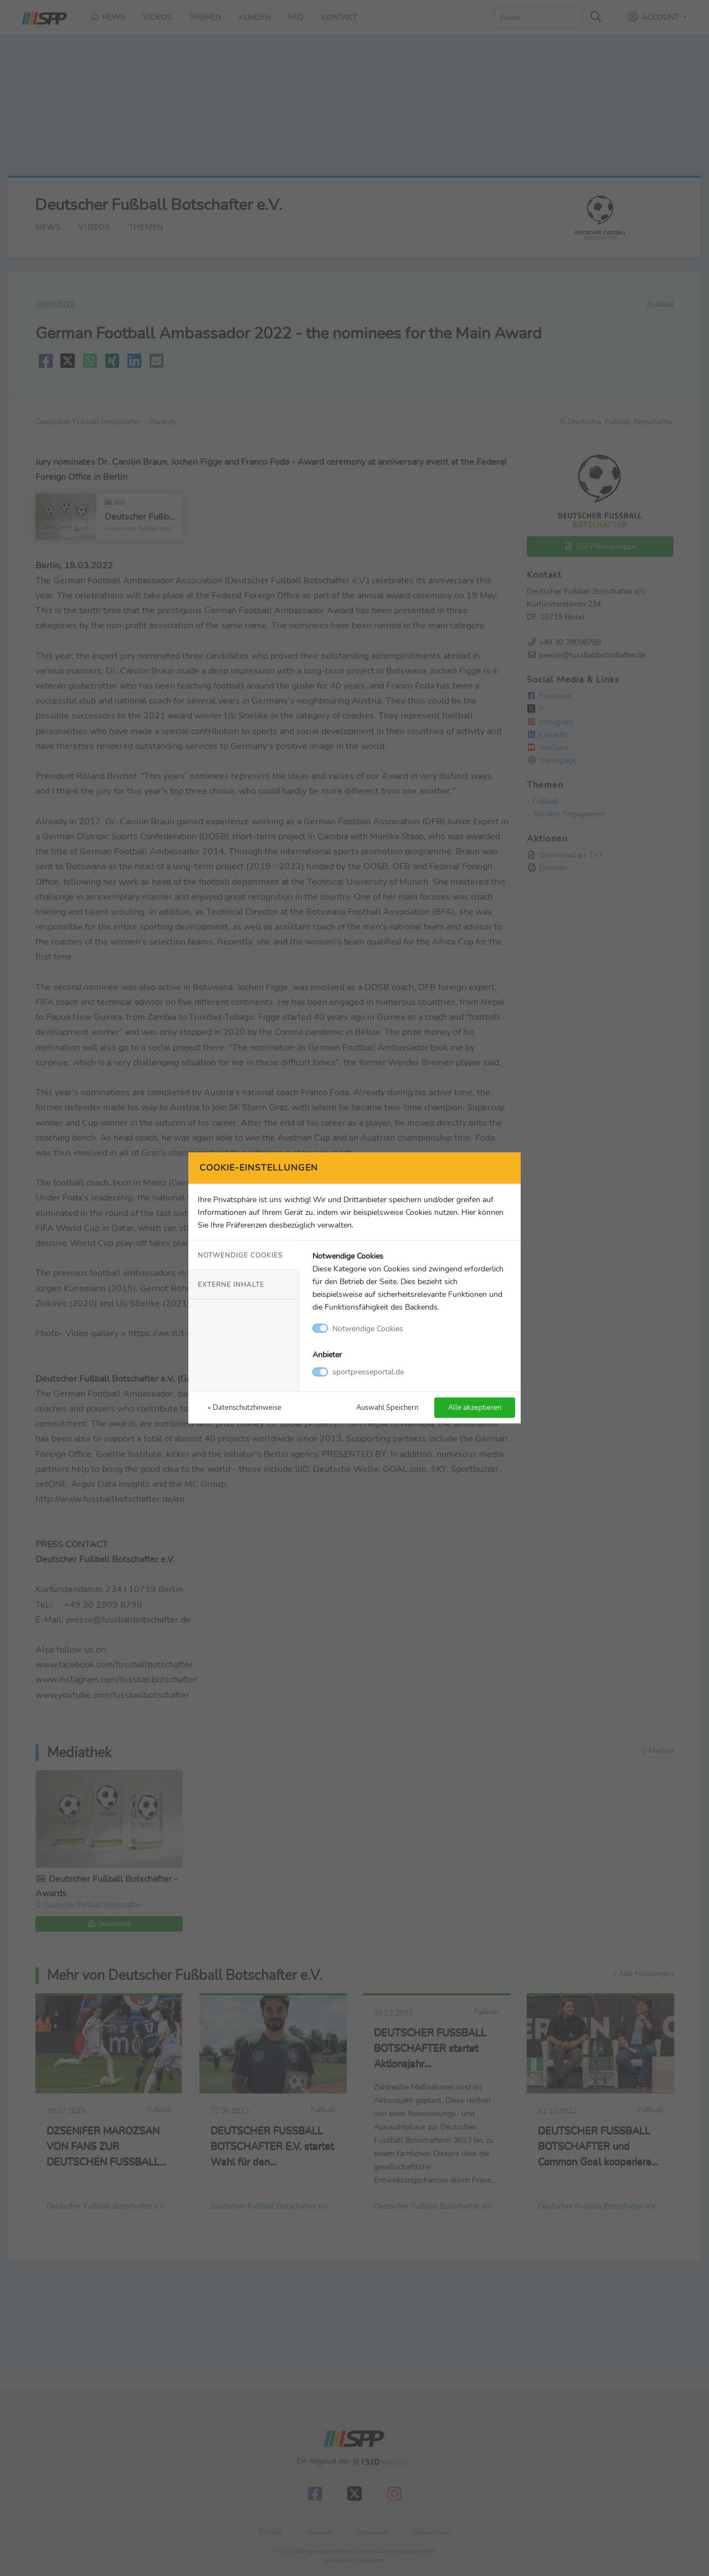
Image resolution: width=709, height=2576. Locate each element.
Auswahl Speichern (387, 1407)
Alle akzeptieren (474, 1407)
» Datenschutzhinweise (244, 1407)
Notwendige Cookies (240, 1254)
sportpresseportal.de (368, 1371)
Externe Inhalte (231, 1284)
